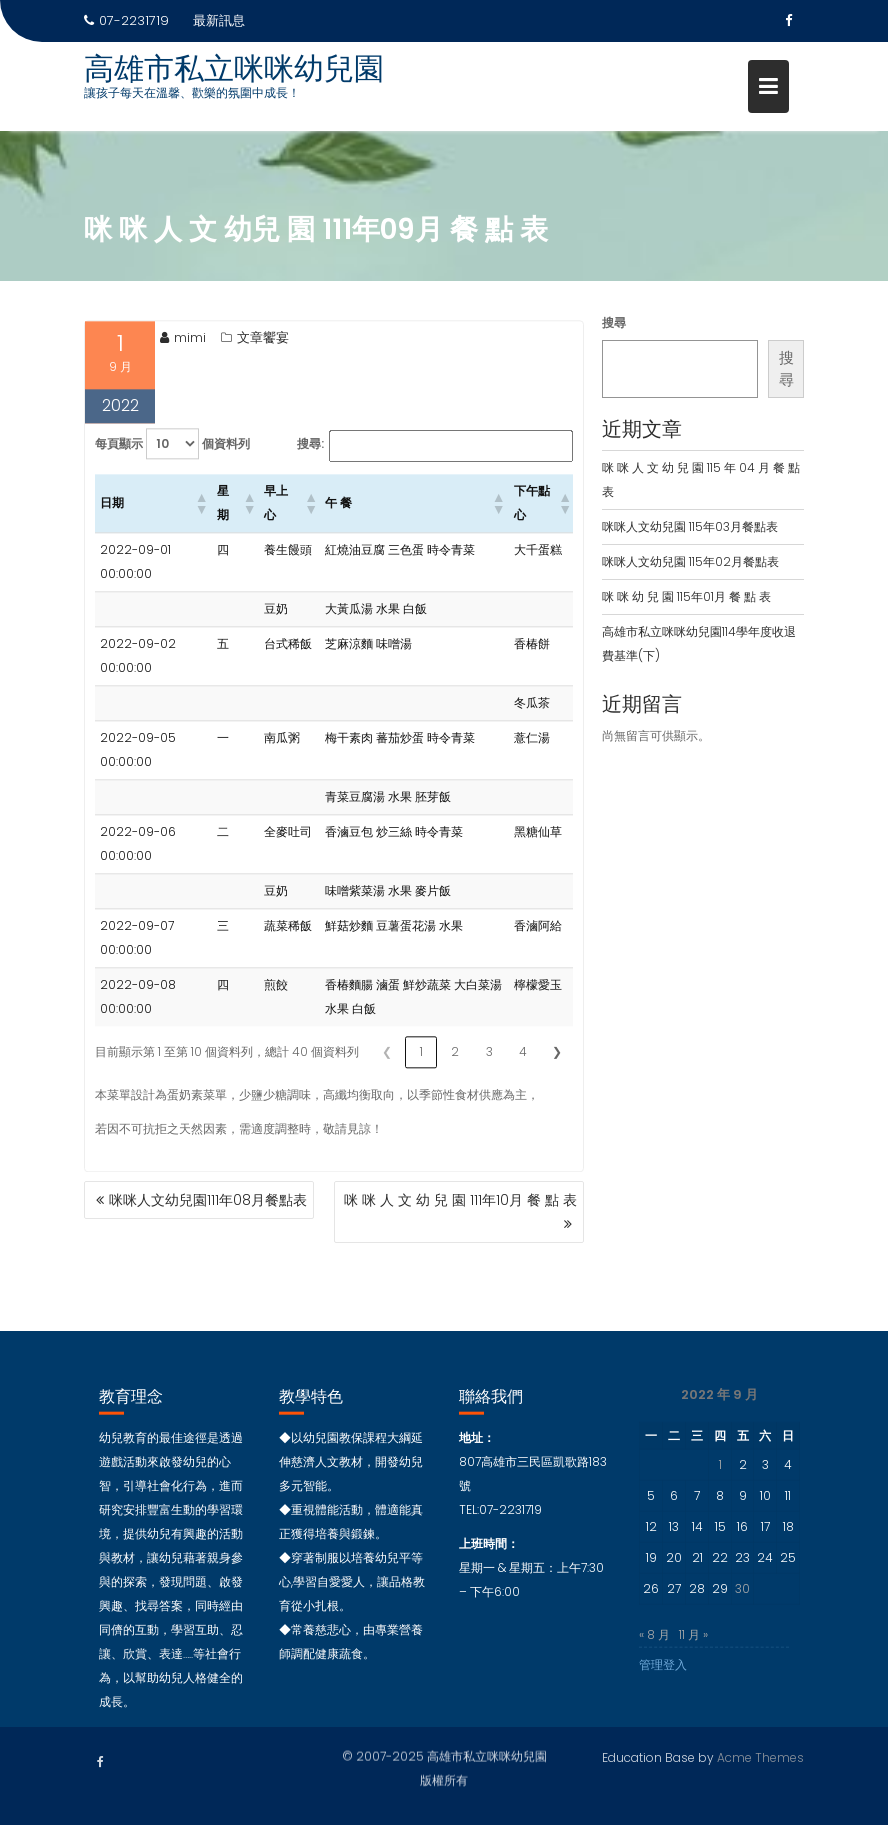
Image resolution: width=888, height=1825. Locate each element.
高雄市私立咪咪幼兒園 (234, 69)
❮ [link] (387, 1066)
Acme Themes (760, 1754)
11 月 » (693, 1655)
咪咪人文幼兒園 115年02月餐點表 (690, 561)
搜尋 (614, 322)
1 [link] (421, 1066)
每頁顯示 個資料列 (172, 458)
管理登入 (663, 1685)
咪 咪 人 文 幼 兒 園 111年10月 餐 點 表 (460, 1200)
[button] (201, 518)
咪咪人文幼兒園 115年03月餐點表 (690, 526)
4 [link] (523, 1066)
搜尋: (310, 458)
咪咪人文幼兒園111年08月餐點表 (208, 1200)
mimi (183, 352)
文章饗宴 (263, 352)
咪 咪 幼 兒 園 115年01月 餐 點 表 (686, 596)
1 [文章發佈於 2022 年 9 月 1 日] (720, 1485)
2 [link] (455, 1066)
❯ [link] (557, 1066)
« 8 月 (654, 1655)
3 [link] (489, 1066)
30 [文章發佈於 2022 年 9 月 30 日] (742, 1609)
